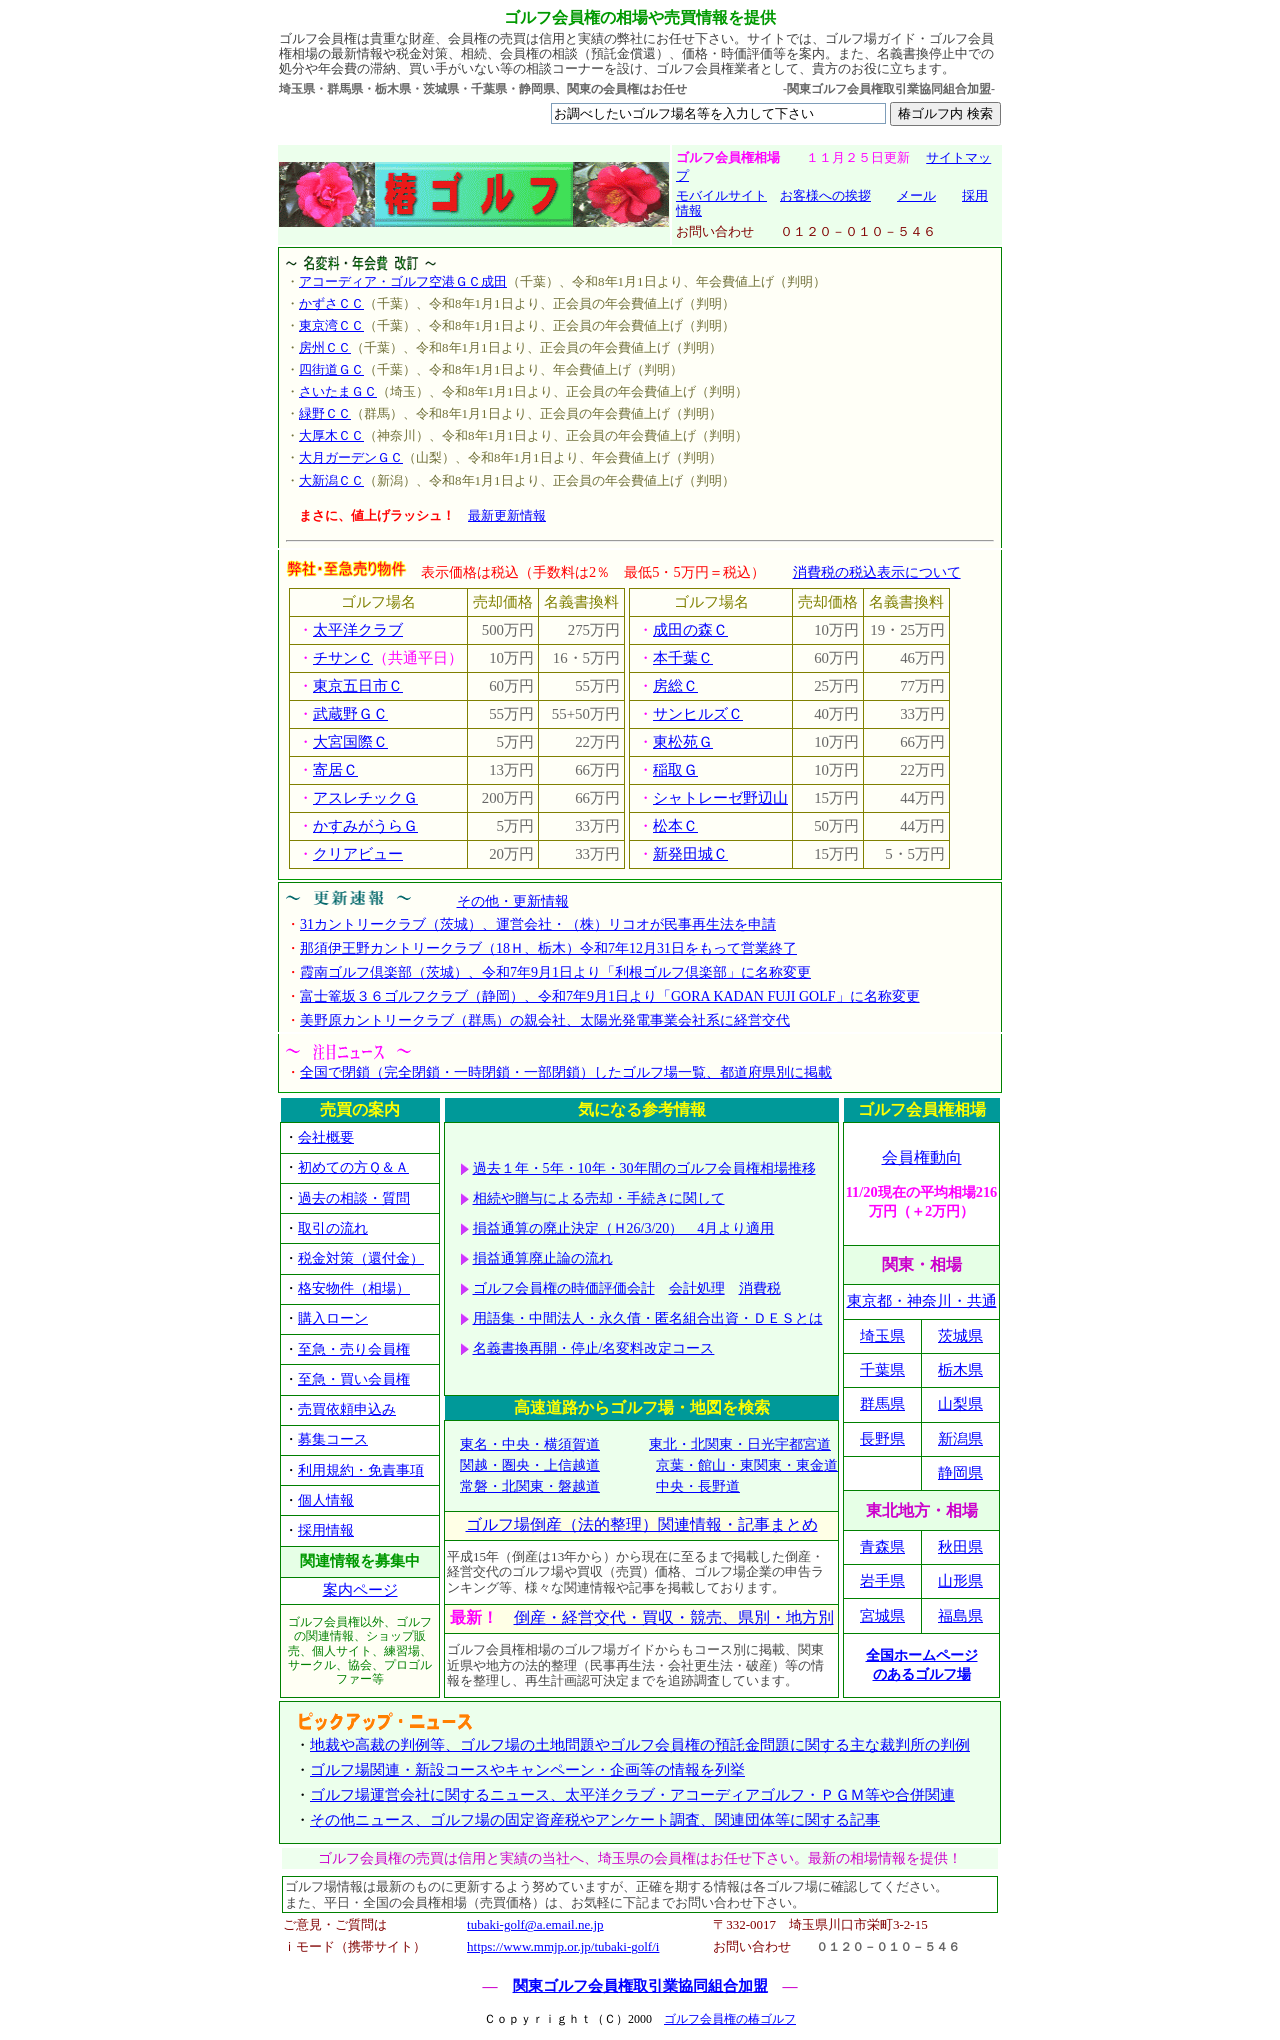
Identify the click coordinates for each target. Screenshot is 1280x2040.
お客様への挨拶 (825, 195)
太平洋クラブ (358, 630)
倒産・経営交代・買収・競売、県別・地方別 (674, 1617)
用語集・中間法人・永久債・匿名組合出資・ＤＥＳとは (648, 1318)
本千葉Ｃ (683, 658)
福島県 (960, 1616)
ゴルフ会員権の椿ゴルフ (730, 2019)
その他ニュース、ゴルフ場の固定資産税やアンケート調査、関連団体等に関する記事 (595, 1820)
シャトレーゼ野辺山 (720, 798)
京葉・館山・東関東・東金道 (747, 1465)
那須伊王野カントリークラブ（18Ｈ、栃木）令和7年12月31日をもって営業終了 (548, 948)
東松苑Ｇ (683, 742)
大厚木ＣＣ (331, 435)
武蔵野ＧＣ (350, 714)
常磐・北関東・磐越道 (530, 1486)
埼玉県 (882, 1336)
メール (916, 195)
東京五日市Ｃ (358, 686)
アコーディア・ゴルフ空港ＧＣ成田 (403, 281)
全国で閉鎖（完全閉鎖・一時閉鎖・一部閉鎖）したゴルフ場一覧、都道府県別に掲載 (566, 1072)
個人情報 (326, 1500)
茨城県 (960, 1336)
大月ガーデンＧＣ (351, 457)
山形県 (960, 1581)
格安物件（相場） (354, 1288)
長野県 (882, 1439)
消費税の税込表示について (877, 572)
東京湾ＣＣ (331, 325)
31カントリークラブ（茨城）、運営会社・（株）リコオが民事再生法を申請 (538, 924)
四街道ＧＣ (331, 369)
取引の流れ (333, 1228)
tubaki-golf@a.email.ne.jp (535, 1924)
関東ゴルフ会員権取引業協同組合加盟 (640, 1986)
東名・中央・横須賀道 (530, 1444)
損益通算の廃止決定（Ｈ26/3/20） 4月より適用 (624, 1228)
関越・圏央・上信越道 (530, 1465)
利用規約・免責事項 (361, 1470)
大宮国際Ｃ (350, 742)
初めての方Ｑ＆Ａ (353, 1167)
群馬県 (882, 1404)
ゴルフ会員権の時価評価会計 (564, 1288)
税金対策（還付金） (361, 1258)
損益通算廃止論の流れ (543, 1258)
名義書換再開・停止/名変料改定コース (594, 1348)
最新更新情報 (507, 515)
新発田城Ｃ (690, 854)
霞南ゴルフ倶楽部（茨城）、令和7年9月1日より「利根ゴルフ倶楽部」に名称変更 (555, 972)
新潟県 (960, 1439)
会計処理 (697, 1288)
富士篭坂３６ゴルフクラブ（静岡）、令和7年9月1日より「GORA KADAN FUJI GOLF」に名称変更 (610, 996)
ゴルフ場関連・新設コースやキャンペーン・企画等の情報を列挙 (527, 1770)
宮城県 (882, 1616)
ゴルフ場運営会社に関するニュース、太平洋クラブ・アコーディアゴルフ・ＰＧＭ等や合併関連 (632, 1795)
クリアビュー (358, 854)
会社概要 (326, 1137)
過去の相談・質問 (354, 1198)
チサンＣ (343, 658)
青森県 (882, 1547)
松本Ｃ (675, 826)
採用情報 (326, 1530)
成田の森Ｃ (690, 630)
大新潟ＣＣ (331, 480)
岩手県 (882, 1581)
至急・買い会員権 (354, 1379)
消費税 (760, 1288)
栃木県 (960, 1370)
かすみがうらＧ (365, 826)
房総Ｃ (675, 686)
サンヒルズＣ (698, 714)
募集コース (333, 1439)
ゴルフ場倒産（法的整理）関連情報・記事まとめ (642, 1524)
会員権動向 (922, 1157)
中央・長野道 (698, 1486)
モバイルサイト (721, 195)
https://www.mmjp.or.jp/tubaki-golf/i (563, 1946)
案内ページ (360, 1590)
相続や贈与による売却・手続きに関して (599, 1198)
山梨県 (960, 1404)
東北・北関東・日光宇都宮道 (740, 1444)
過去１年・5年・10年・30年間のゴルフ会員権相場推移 (644, 1168)
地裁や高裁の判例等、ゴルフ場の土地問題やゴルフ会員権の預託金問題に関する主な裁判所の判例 (640, 1745)
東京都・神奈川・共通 (922, 1301)
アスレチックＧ (365, 798)
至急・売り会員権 (354, 1349)
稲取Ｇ (675, 770)
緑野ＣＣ (325, 413)
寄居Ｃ (335, 770)
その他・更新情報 (513, 901)
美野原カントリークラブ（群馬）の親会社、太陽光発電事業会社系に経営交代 (545, 1020)
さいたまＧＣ (338, 391)
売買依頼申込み (347, 1409)
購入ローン (333, 1318)
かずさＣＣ (331, 303)
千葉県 (882, 1370)
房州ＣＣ (325, 347)
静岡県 (960, 1473)
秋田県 (960, 1547)
